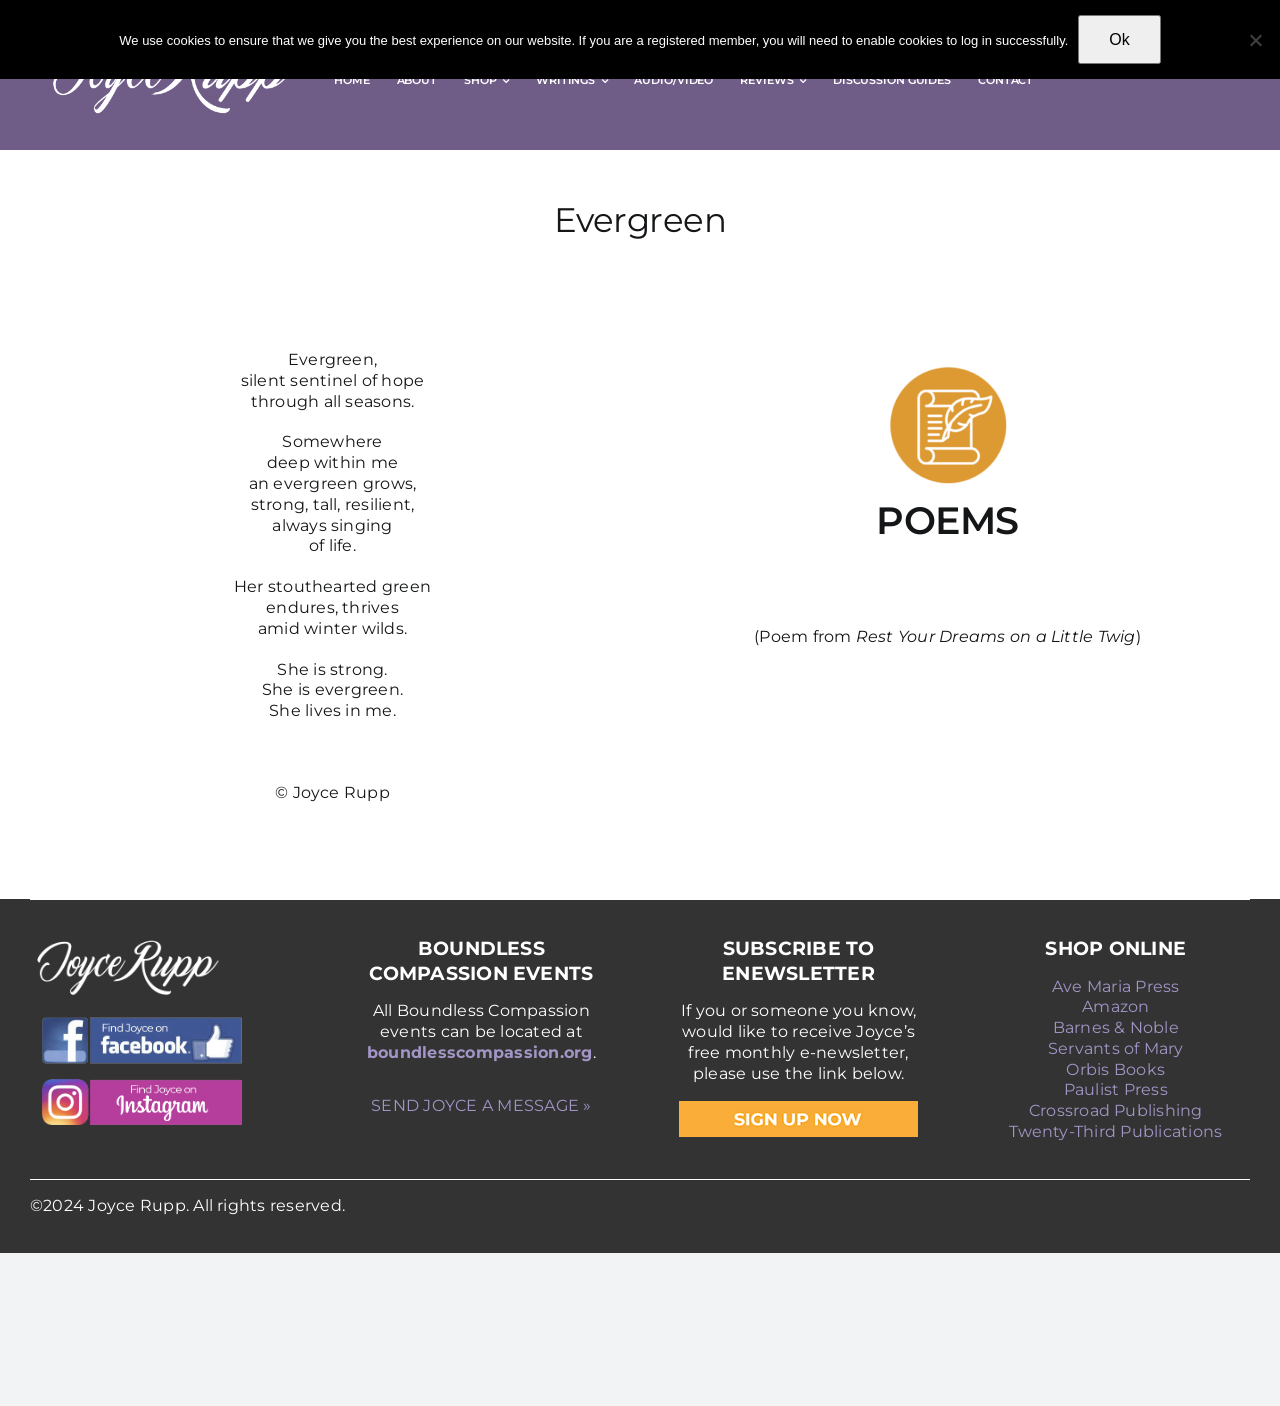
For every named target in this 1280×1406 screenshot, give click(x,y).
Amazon (1115, 1006)
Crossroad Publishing (1116, 1110)
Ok (1119, 39)
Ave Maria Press (1116, 986)
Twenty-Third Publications (1115, 1131)
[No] (1255, 40)
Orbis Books (1115, 1069)
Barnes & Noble (1116, 1027)
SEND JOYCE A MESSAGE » (481, 1105)
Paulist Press (1116, 1089)
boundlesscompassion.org (480, 1052)
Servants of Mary (1116, 1048)
